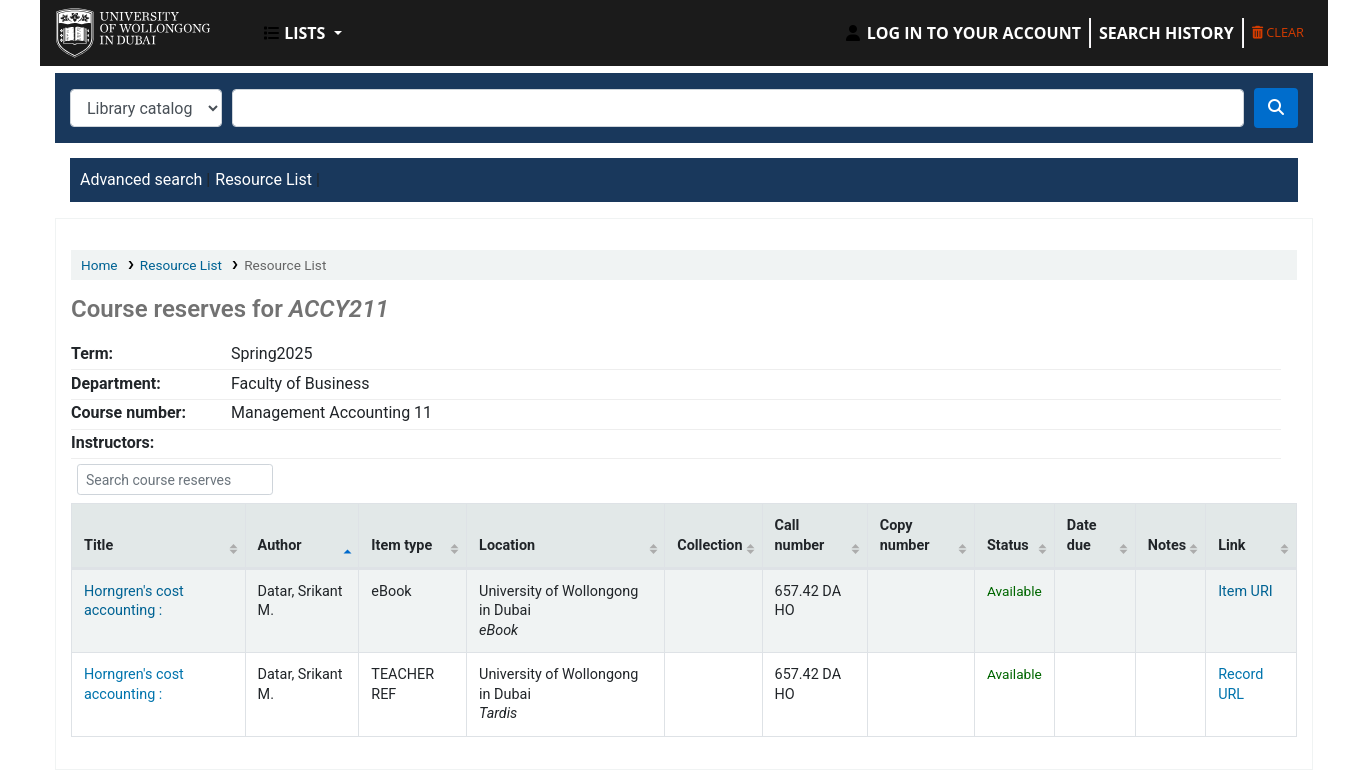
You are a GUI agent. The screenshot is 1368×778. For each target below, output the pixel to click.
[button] (303, 33)
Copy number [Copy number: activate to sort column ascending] (905, 535)
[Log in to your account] (962, 33)
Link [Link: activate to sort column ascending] (1231, 545)
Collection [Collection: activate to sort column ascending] (709, 545)
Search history (1166, 33)
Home (99, 265)
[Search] (1276, 108)
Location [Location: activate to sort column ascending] (507, 545)
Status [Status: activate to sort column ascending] (1008, 545)
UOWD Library (106, 28)
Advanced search (141, 179)
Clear (1278, 32)
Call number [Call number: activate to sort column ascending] (800, 535)
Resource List (263, 179)
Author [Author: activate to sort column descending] (280, 545)
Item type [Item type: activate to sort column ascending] (401, 545)
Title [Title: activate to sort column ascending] (98, 545)
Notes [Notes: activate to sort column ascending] (1167, 545)
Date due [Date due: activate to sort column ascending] (1082, 535)
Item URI (1245, 591)
